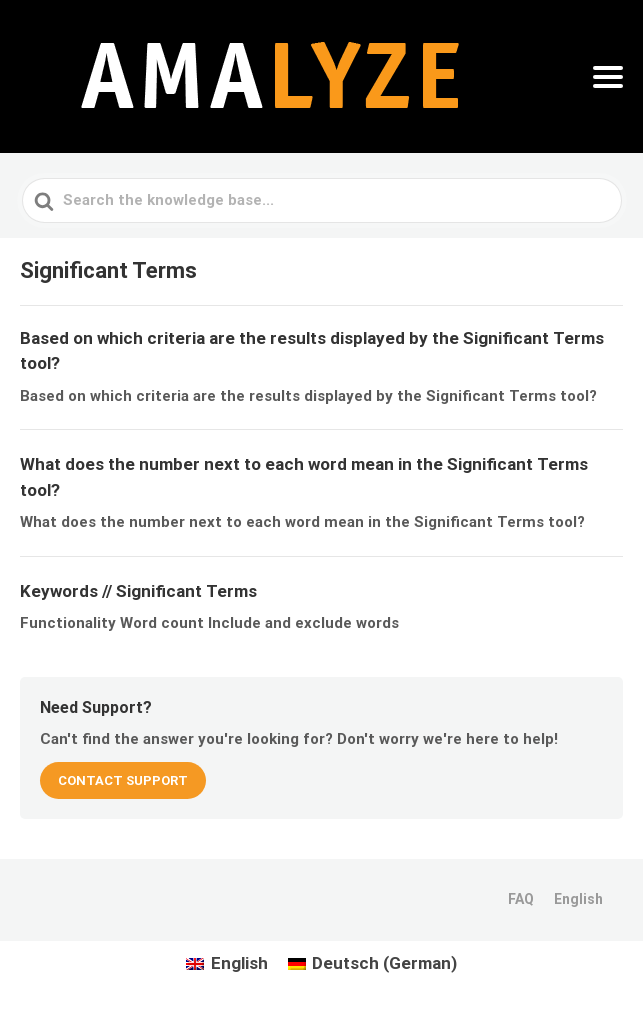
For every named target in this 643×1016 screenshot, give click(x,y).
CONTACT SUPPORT (123, 780)
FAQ (521, 899)
